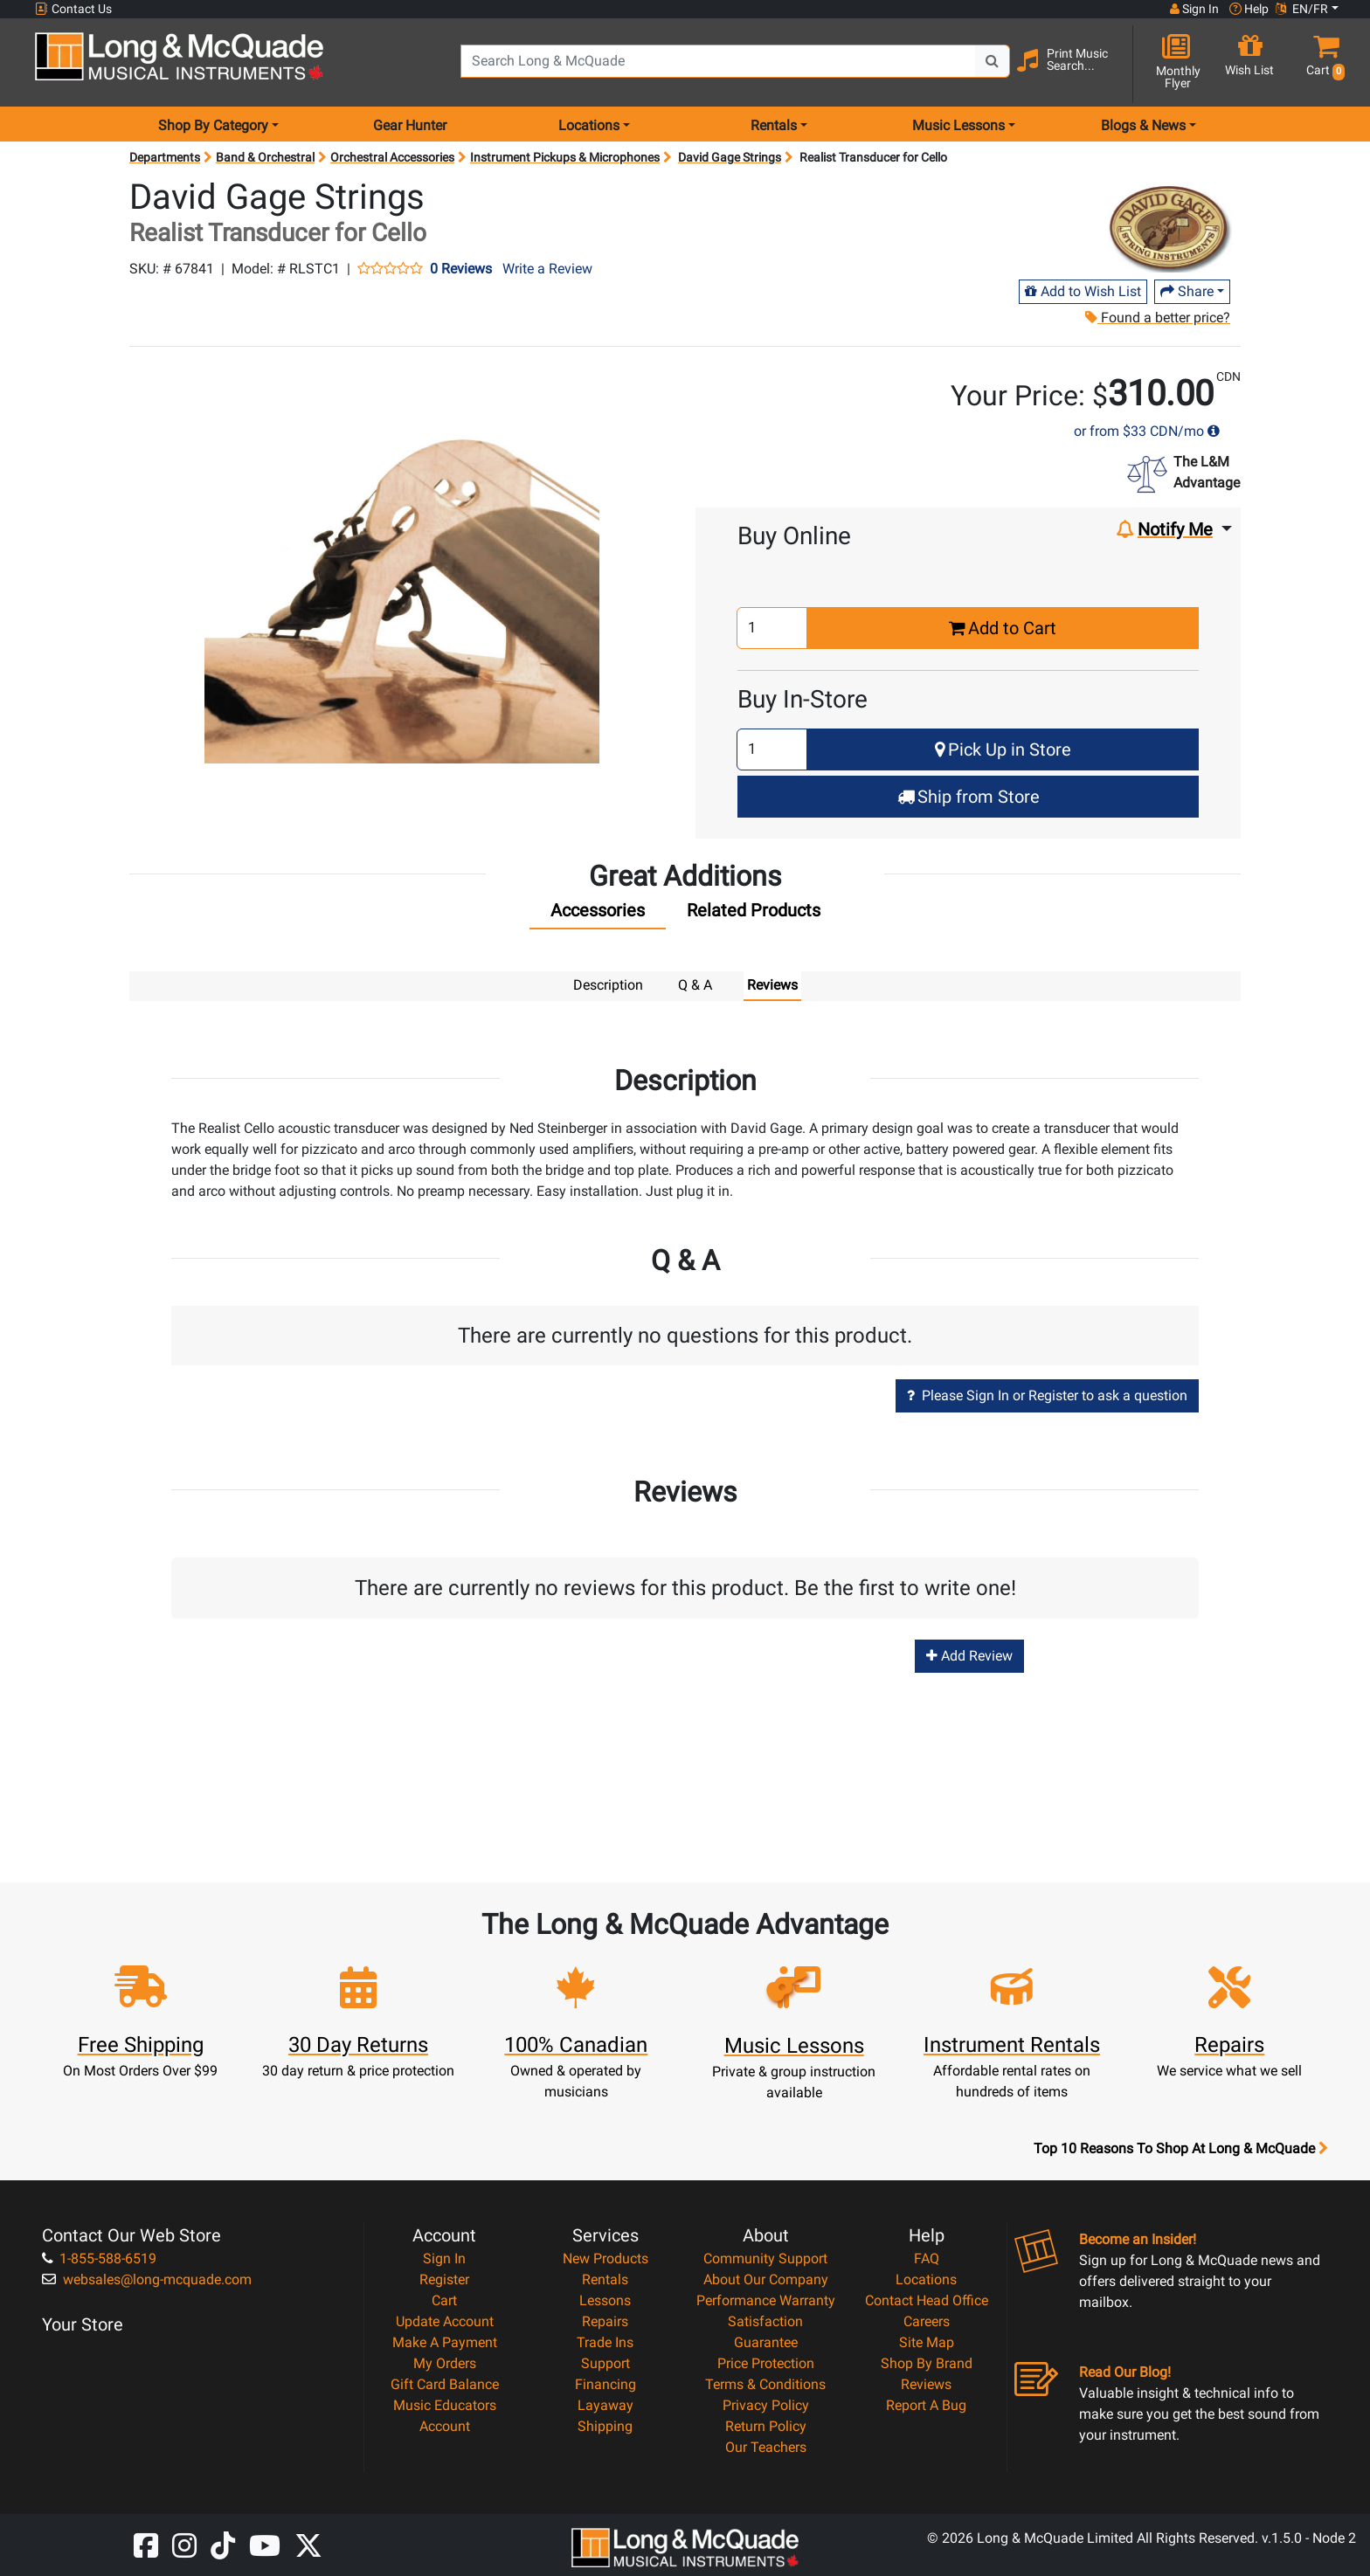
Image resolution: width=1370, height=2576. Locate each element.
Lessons (605, 2299)
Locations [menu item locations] (588, 125)
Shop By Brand (926, 2362)
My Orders (444, 2362)
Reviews (926, 2383)
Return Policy (765, 2425)
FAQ (926, 2257)
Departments (164, 157)
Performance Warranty (765, 2299)
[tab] (597, 914)
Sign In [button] (1194, 9)
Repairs (605, 2320)
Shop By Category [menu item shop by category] (213, 125)
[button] (1322, 63)
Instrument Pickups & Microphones (565, 157)
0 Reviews (461, 269)
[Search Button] (992, 61)
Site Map (926, 2341)
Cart (444, 2299)
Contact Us (73, 9)
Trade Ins (605, 2341)
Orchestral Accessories (392, 157)
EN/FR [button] (1302, 9)
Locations (926, 2278)
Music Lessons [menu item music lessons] (958, 125)
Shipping (605, 2425)
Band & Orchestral (265, 157)
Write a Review (547, 268)
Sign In (444, 2257)
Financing (605, 2383)
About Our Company (765, 2278)
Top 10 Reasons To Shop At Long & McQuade (1180, 2147)
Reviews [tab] (772, 985)
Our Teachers (765, 2446)
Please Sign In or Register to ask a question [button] (1047, 1394)
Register (444, 2278)
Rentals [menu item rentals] (774, 125)
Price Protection (765, 2362)
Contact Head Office (926, 2299)
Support (605, 2362)
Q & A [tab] (695, 985)
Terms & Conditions (765, 2383)
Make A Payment (444, 2341)
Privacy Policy (766, 2404)
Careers (926, 2320)
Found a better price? (1156, 317)
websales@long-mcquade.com (147, 2278)
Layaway (605, 2404)
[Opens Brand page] (1166, 224)
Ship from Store (968, 796)
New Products (605, 2257)
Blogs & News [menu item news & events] (1143, 125)
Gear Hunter (409, 125)
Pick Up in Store (1003, 749)
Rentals (605, 2278)
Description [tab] (608, 985)
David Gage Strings (729, 157)
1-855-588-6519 (99, 2257)
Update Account (445, 2320)
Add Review (969, 1655)
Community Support (765, 2257)
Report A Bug (926, 2404)
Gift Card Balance (445, 2383)
